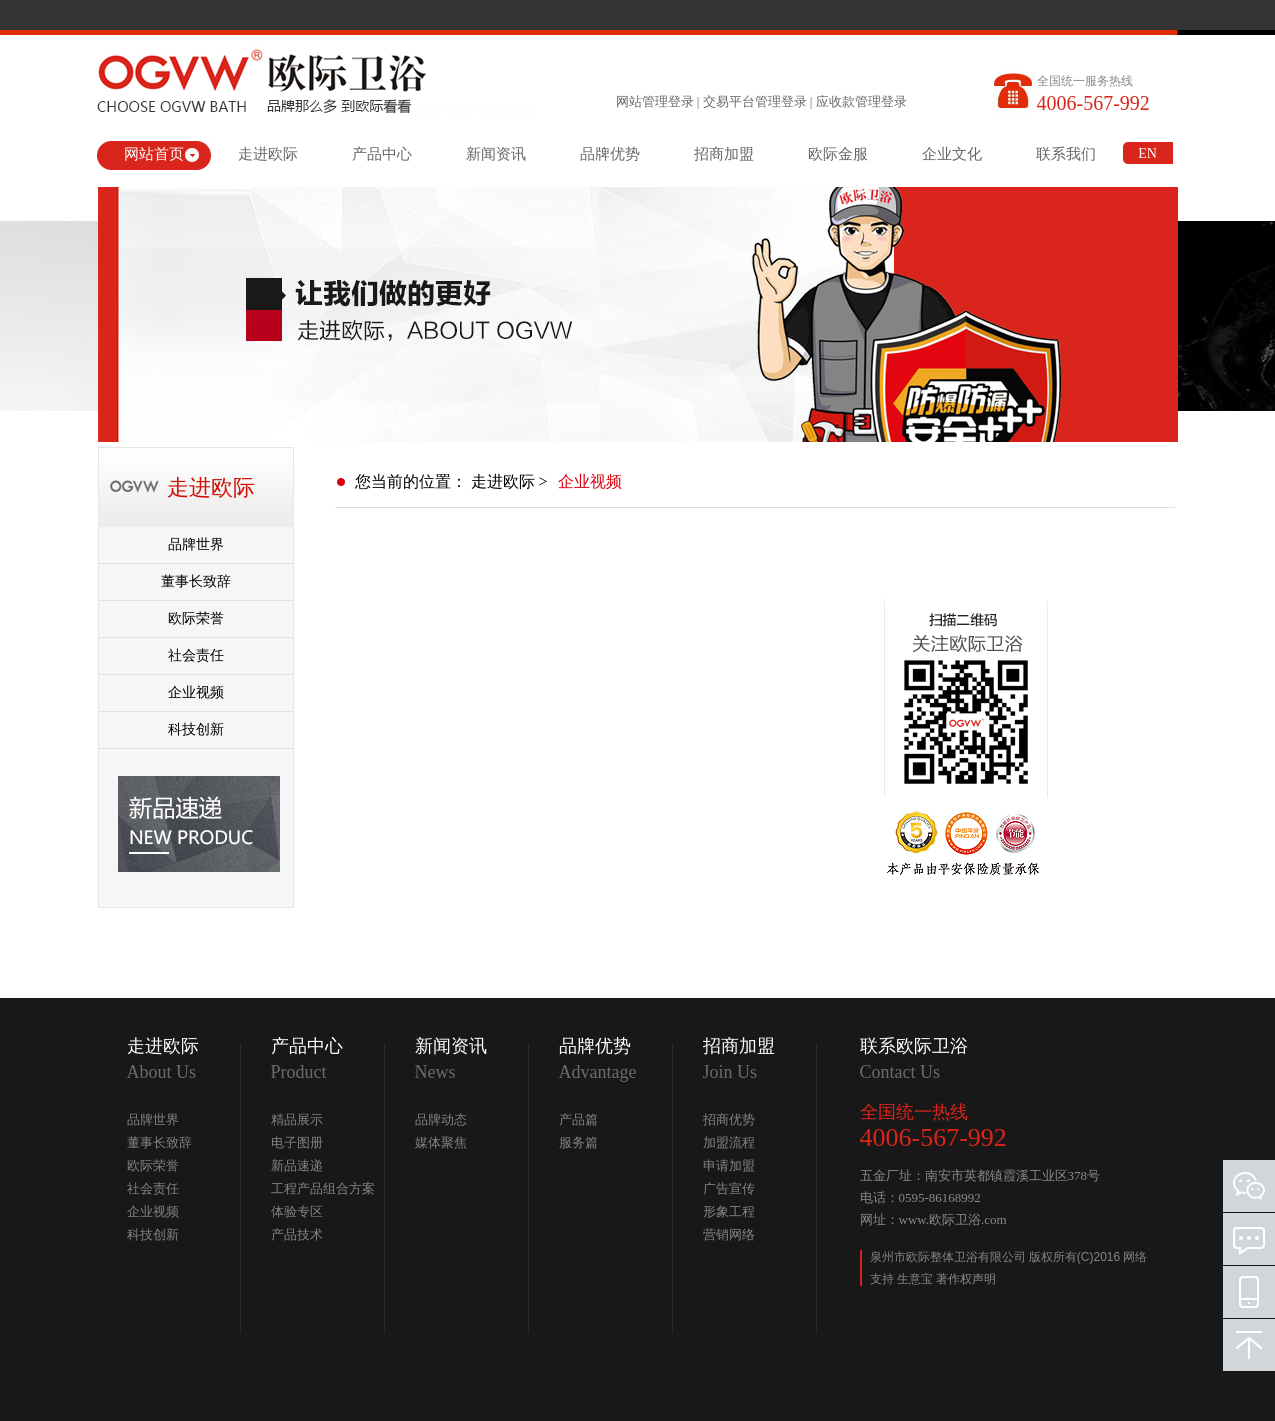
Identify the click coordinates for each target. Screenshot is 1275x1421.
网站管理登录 (655, 101)
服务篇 (578, 1142)
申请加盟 (729, 1165)
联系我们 (1066, 154)
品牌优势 (610, 154)
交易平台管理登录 (755, 101)
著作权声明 (966, 1279)
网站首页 (154, 154)
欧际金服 (838, 154)
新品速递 (297, 1165)
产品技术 (297, 1234)
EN (1147, 153)
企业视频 (196, 692)
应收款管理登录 (861, 101)
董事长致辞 (196, 581)
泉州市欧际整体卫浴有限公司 (949, 1257)
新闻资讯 (496, 154)
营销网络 (729, 1234)
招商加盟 (724, 154)
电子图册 (297, 1142)
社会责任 (196, 655)
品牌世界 (196, 544)
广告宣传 (729, 1188)
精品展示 (297, 1119)
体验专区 (297, 1211)
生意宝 (915, 1279)
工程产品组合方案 (323, 1188)
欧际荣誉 (196, 618)
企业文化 (952, 154)
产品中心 (382, 154)
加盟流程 (729, 1142)
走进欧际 (268, 154)
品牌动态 (441, 1119)
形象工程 (729, 1211)
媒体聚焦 (441, 1142)
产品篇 (578, 1119)
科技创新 (196, 729)
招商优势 (729, 1119)
